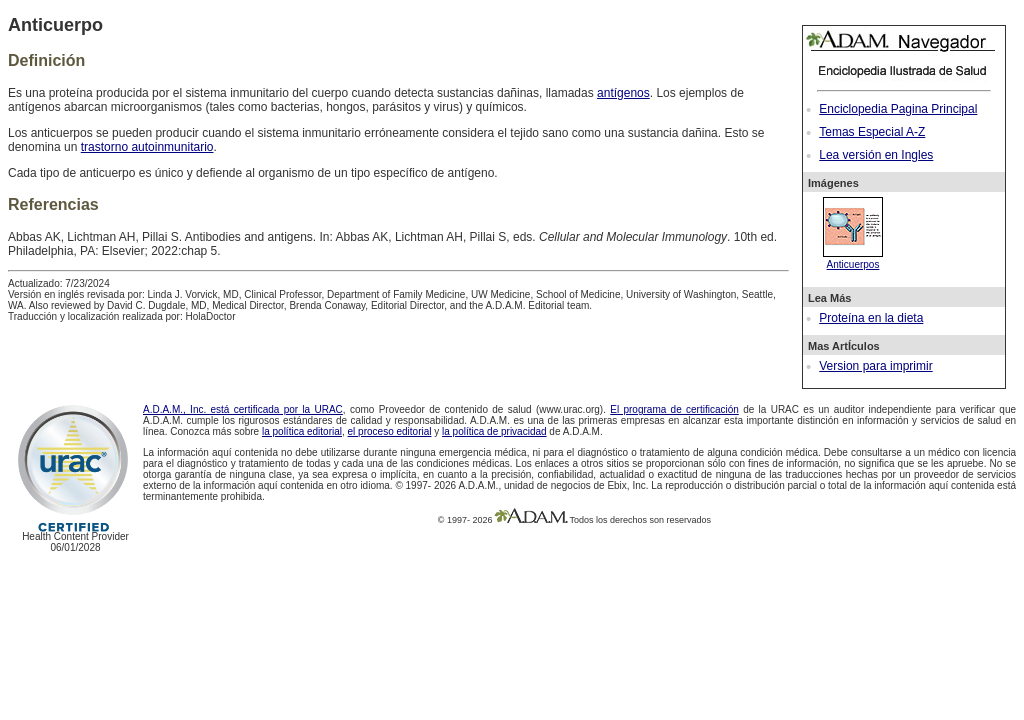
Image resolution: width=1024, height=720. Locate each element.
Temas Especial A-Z (872, 132)
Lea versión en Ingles (876, 155)
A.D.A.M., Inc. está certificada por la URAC (243, 409)
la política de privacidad (494, 431)
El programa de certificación (674, 409)
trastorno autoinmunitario (147, 147)
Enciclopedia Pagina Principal (898, 109)
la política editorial (302, 431)
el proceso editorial (390, 431)
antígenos (623, 93)
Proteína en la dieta (871, 318)
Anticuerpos (853, 259)
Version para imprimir (875, 366)
